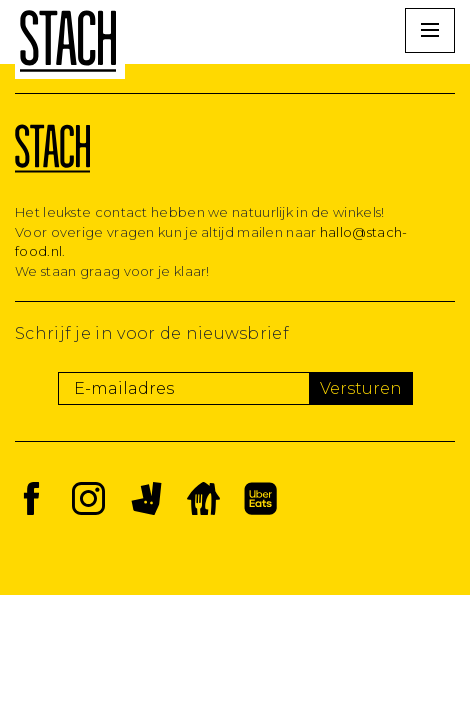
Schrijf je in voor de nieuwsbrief (152, 333)
